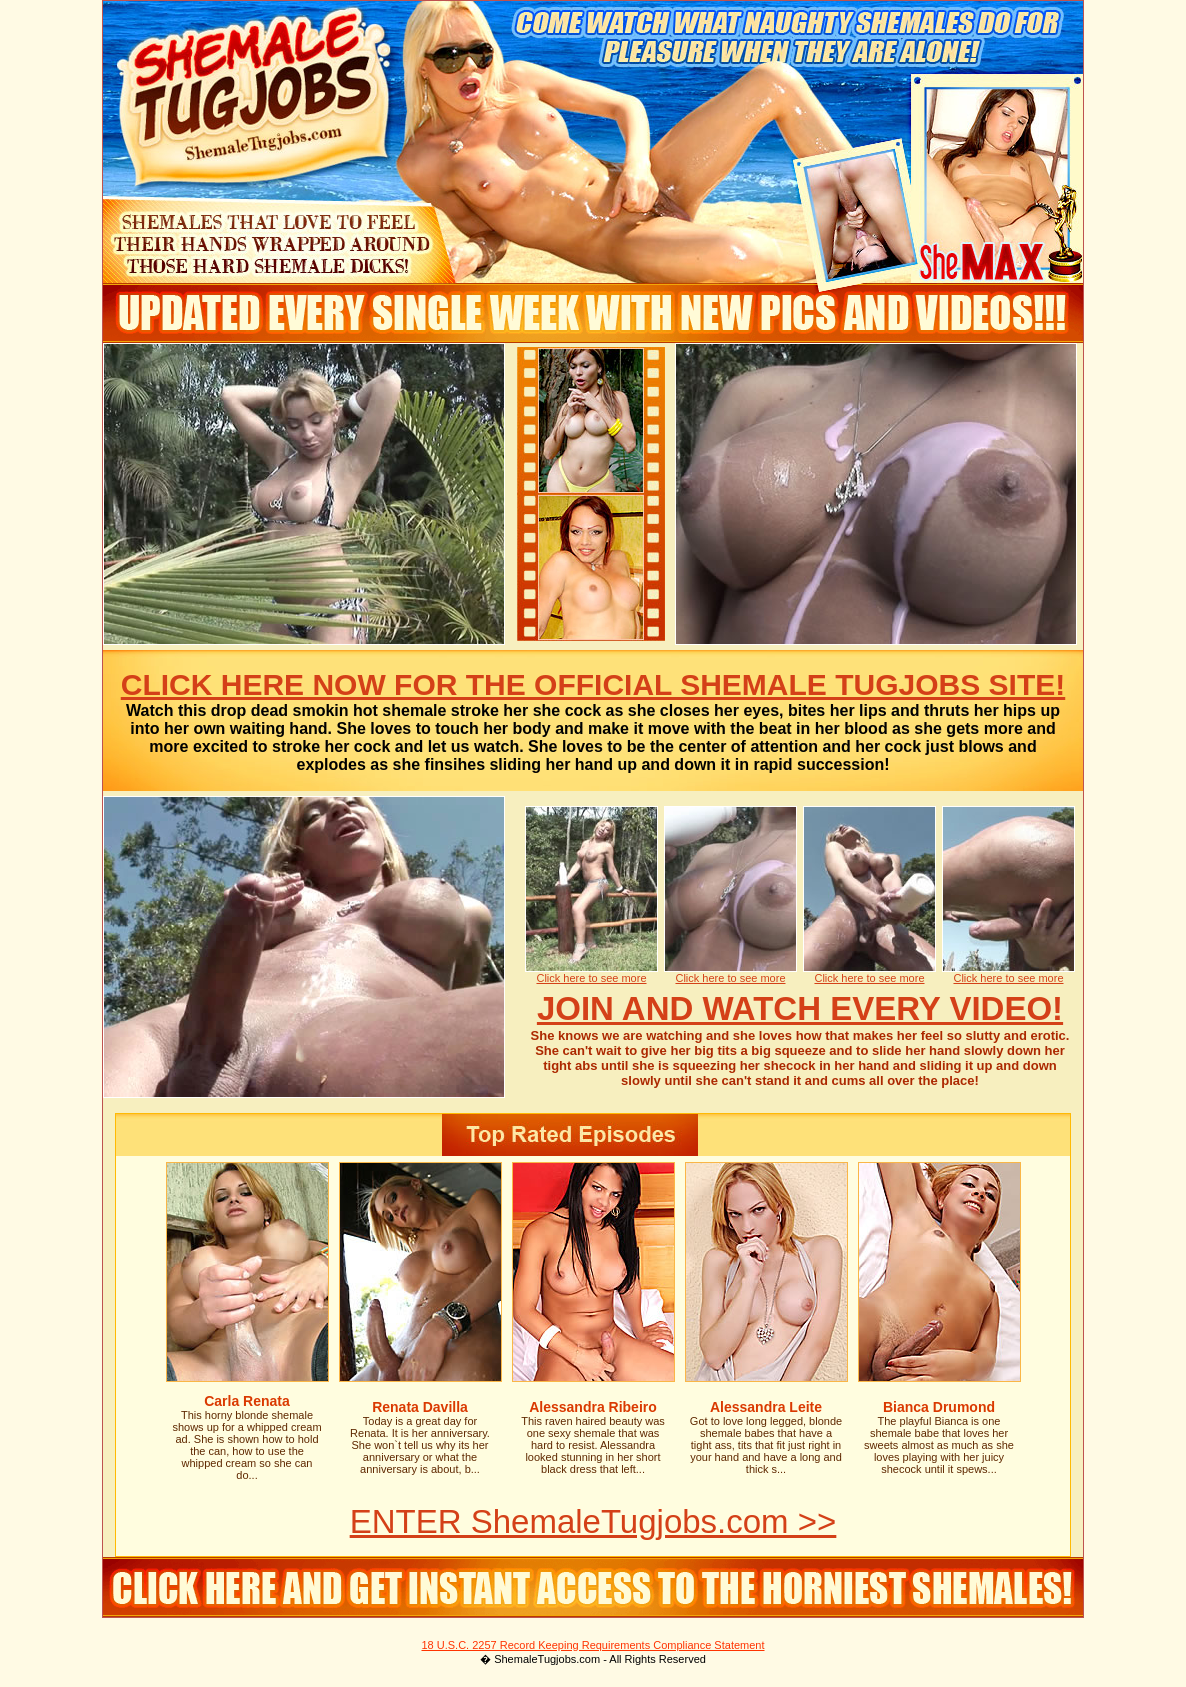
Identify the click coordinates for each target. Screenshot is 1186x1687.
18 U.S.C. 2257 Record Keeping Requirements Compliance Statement (592, 1645)
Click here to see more (591, 978)
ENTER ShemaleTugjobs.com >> (593, 1521)
